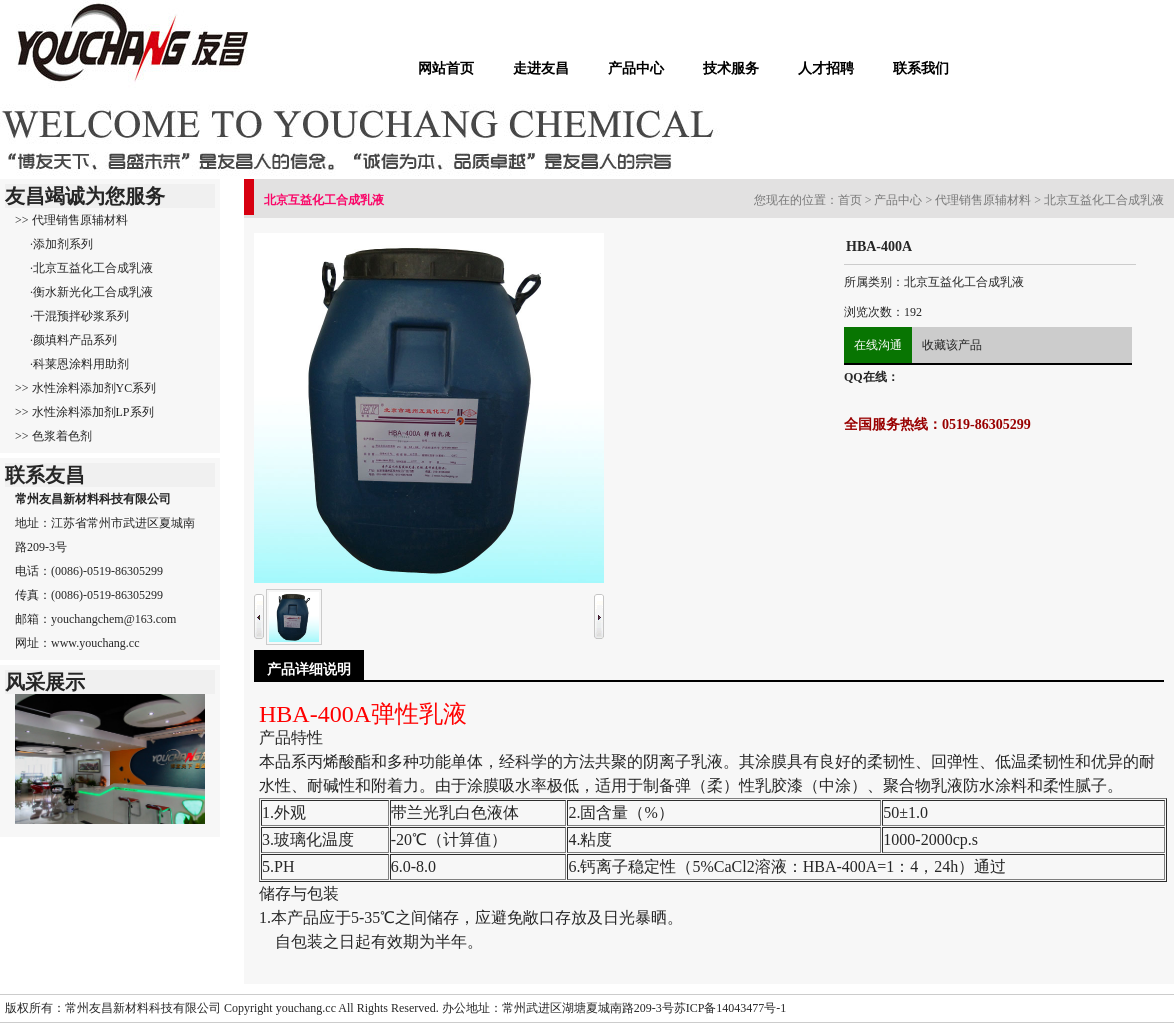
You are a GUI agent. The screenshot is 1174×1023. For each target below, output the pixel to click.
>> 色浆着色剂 (53, 436)
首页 (850, 200)
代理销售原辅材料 (983, 200)
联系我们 (921, 68)
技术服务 (731, 68)
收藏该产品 (952, 345)
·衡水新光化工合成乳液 (91, 292)
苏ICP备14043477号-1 (730, 1008)
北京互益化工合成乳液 (1104, 200)
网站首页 (446, 68)
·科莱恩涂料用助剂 (79, 364)
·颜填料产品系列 (73, 340)
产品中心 (636, 68)
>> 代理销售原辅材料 (71, 220)
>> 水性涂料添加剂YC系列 (85, 388)
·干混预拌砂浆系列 (79, 316)
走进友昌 (541, 68)
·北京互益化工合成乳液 (91, 268)
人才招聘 (826, 68)
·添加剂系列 (61, 244)
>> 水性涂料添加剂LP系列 (84, 412)
